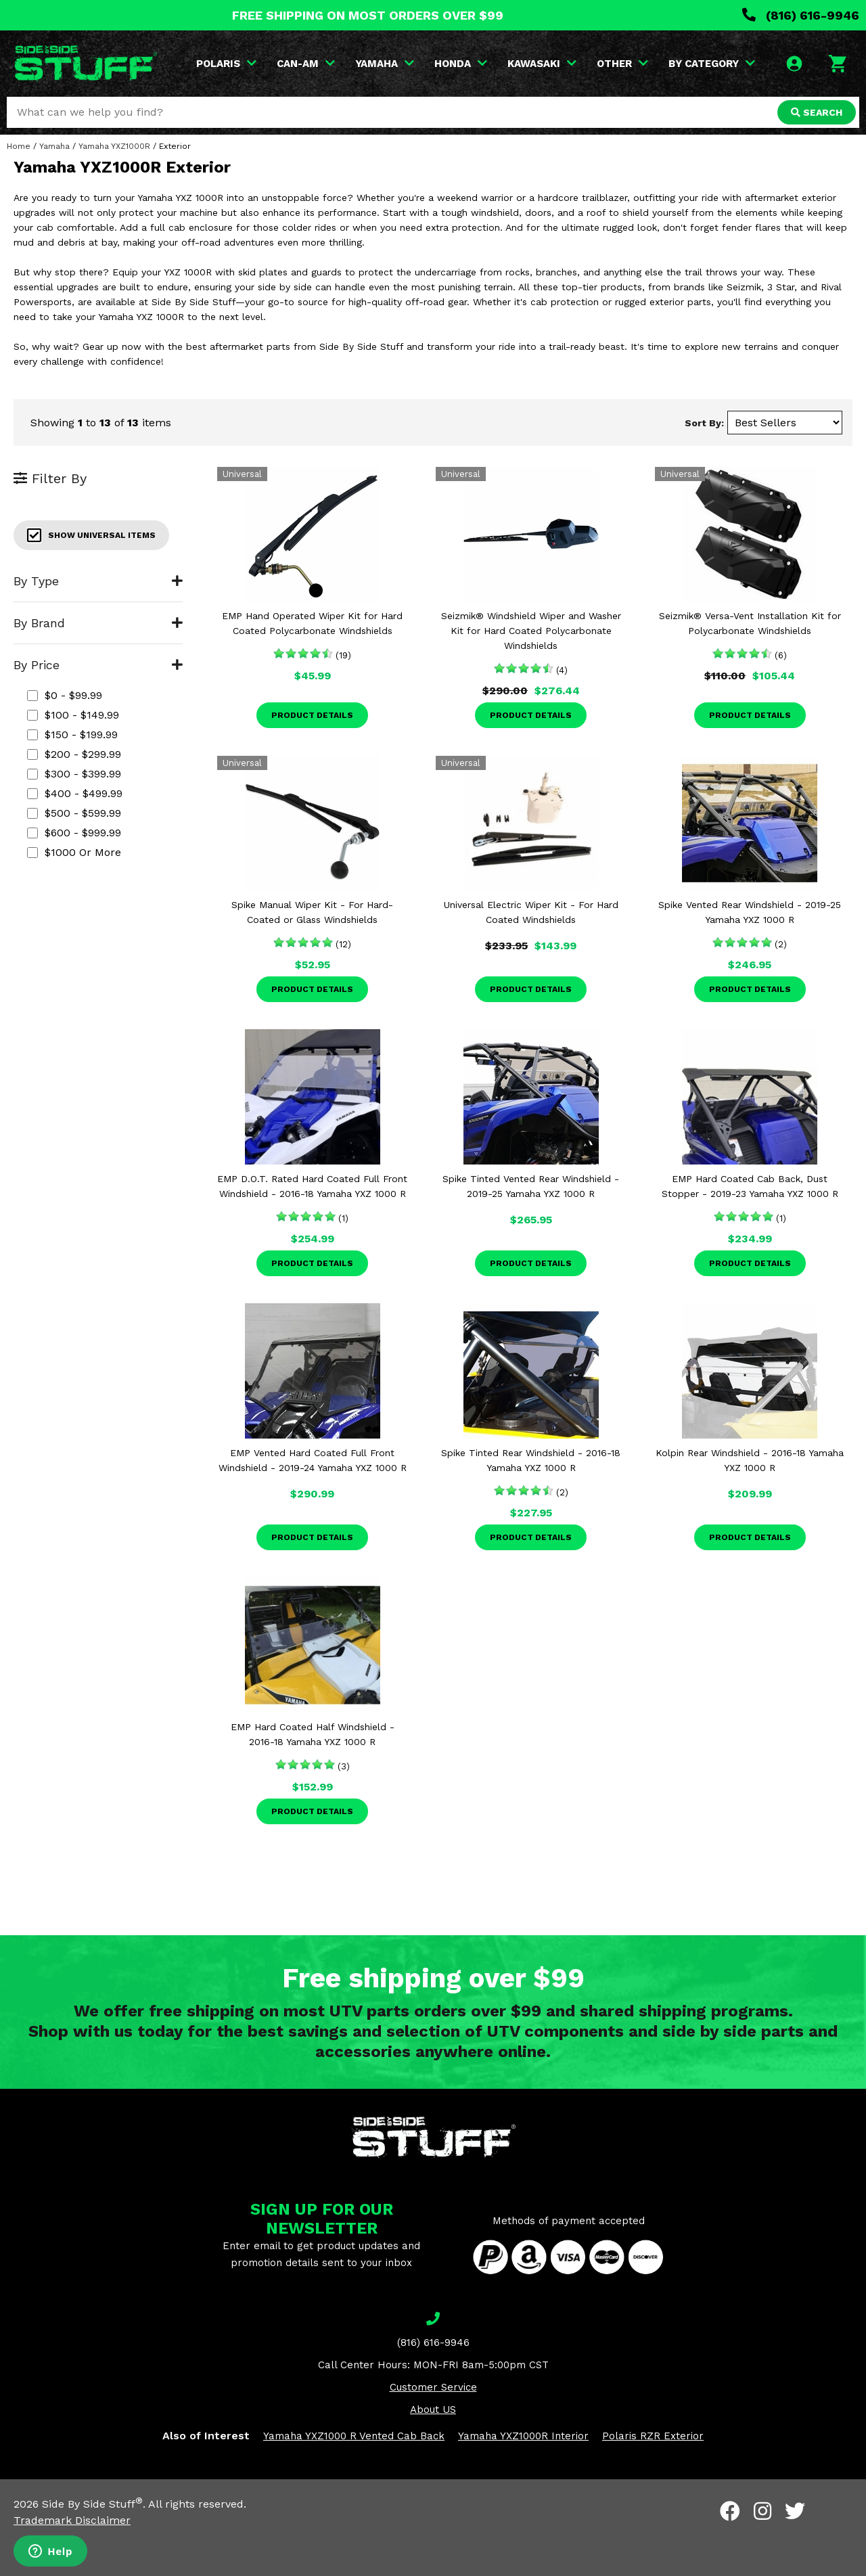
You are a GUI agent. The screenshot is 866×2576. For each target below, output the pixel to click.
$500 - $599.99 (74, 813)
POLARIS (226, 64)
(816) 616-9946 (800, 15)
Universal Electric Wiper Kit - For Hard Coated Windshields (531, 912)
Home (18, 146)
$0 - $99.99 (64, 695)
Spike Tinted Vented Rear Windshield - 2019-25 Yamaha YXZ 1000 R (530, 1186)
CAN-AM (306, 64)
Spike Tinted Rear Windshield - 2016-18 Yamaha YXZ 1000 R (530, 1460)
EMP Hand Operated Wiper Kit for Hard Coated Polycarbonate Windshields (312, 623)
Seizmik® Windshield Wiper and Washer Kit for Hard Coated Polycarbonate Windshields (531, 630)
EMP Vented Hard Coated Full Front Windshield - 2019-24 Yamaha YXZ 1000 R (313, 1460)
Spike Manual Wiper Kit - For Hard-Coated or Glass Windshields (312, 912)
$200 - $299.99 (74, 754)
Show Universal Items (91, 535)
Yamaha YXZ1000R (114, 146)
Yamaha (54, 146)
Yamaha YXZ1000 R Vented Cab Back (354, 2436)
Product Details (312, 715)
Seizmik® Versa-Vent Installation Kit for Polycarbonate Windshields (750, 623)
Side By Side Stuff (92, 2504)
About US (433, 2409)
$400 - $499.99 (74, 793)
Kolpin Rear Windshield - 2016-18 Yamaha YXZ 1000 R (750, 1460)
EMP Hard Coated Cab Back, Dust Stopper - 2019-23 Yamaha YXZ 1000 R (750, 1186)
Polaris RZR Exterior (653, 2436)
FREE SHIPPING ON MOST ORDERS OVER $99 (367, 15)
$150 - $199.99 (72, 734)
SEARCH (816, 112)
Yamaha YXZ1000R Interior (523, 2436)
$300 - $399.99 (74, 773)
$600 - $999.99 (74, 832)
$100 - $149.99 (73, 714)
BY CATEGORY (711, 64)
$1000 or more (74, 852)
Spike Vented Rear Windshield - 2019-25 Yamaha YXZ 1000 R (749, 912)
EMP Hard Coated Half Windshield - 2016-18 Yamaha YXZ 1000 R (312, 1734)
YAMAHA (384, 64)
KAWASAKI (541, 64)
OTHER (622, 64)
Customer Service (433, 2387)
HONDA (460, 64)
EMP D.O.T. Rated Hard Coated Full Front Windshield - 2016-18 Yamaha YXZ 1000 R (312, 1186)
